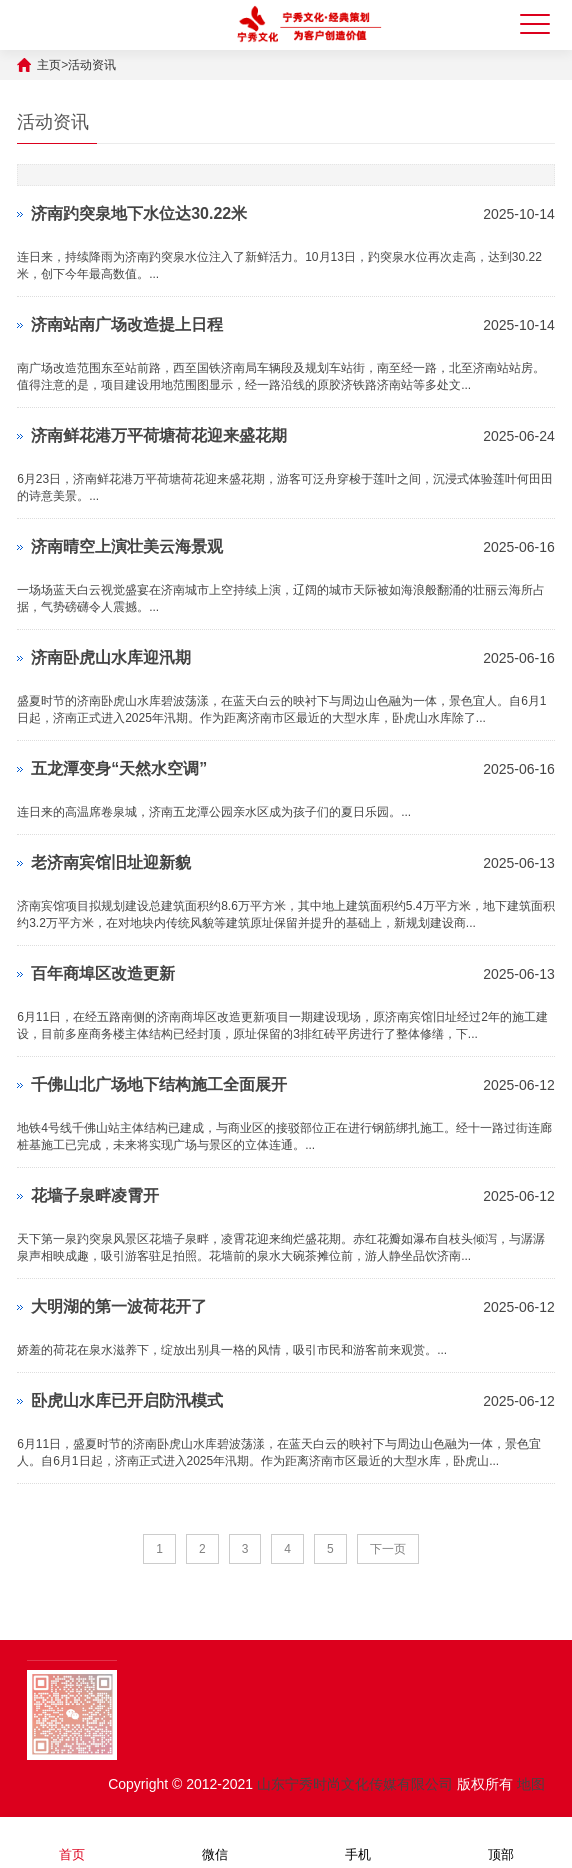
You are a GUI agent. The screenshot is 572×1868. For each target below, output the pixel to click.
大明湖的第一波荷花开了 (119, 1306)
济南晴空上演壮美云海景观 (127, 546)
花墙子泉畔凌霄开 (95, 1195)
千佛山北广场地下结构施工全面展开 (159, 1084)
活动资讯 (92, 65)
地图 (531, 1784)
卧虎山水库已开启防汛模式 (127, 1400)
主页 (49, 65)
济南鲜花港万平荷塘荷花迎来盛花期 (159, 435)
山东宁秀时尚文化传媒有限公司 (355, 1784)
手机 (358, 1841)
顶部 (501, 1841)
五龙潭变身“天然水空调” (119, 768)
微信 (215, 1841)
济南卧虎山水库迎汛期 (111, 657)
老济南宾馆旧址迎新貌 (111, 862)
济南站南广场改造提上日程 (127, 324)
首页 (72, 1841)
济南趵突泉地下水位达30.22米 (139, 213)
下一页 (388, 1549)
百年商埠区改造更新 (103, 973)
